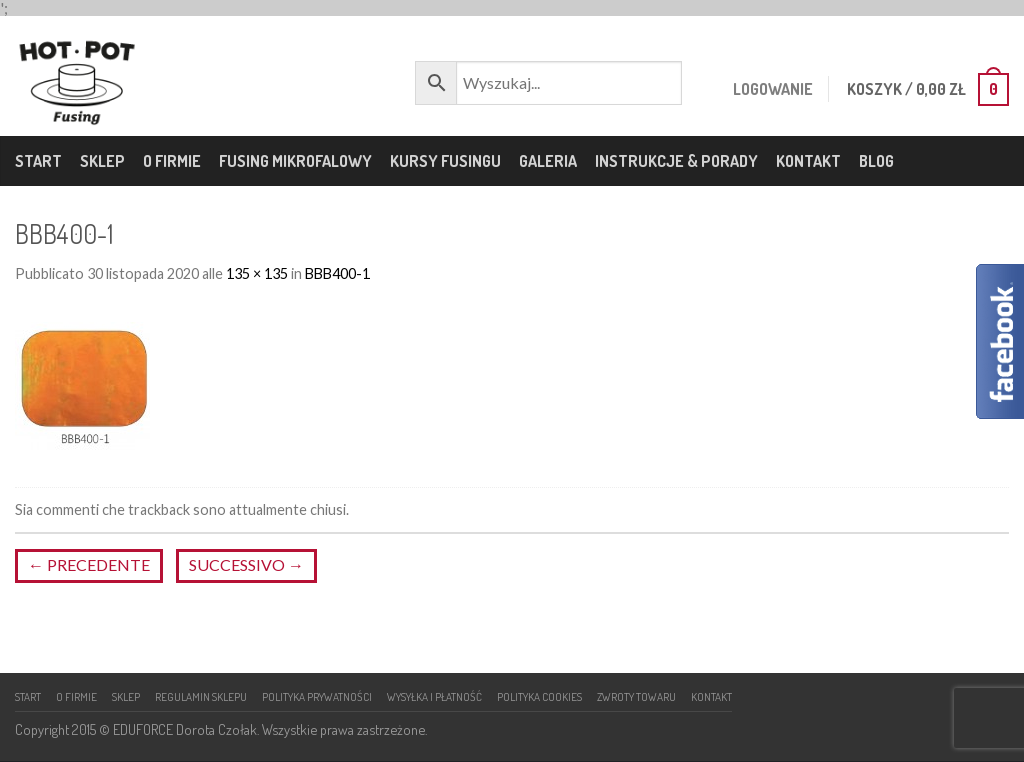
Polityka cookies (539, 696)
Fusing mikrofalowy (295, 161)
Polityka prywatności (317, 696)
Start (38, 161)
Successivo (246, 564)
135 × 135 (257, 273)
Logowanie (767, 89)
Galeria (548, 161)
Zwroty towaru (636, 696)
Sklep (102, 161)
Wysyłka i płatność (434, 696)
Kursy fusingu (445, 161)
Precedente (89, 564)
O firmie (172, 161)
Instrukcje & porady (676, 161)
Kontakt (808, 161)
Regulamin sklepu (201, 696)
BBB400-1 (337, 273)
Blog (876, 161)
